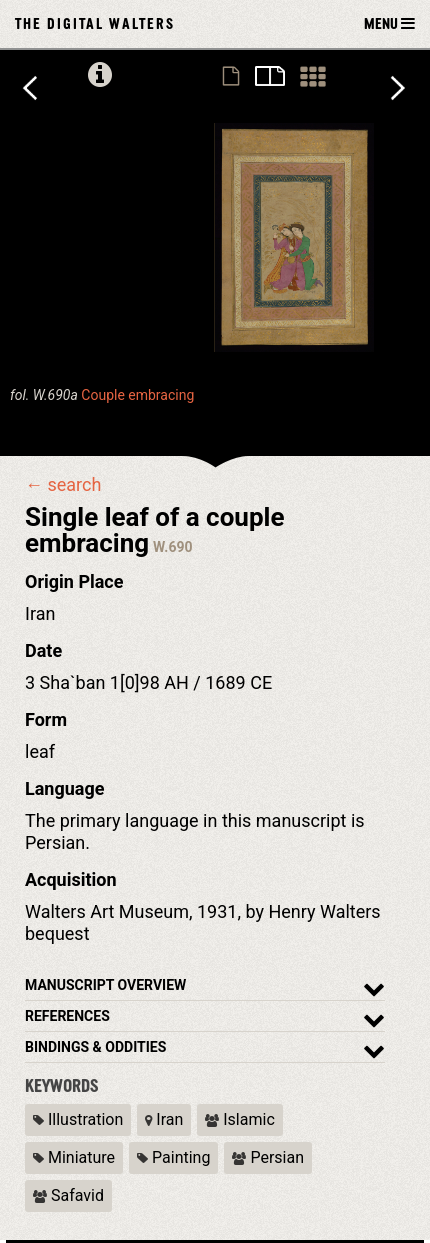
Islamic (239, 1119)
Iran (164, 1119)
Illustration (78, 1119)
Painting (173, 1157)
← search (63, 485)
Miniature (74, 1157)
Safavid (68, 1195)
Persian (268, 1157)
